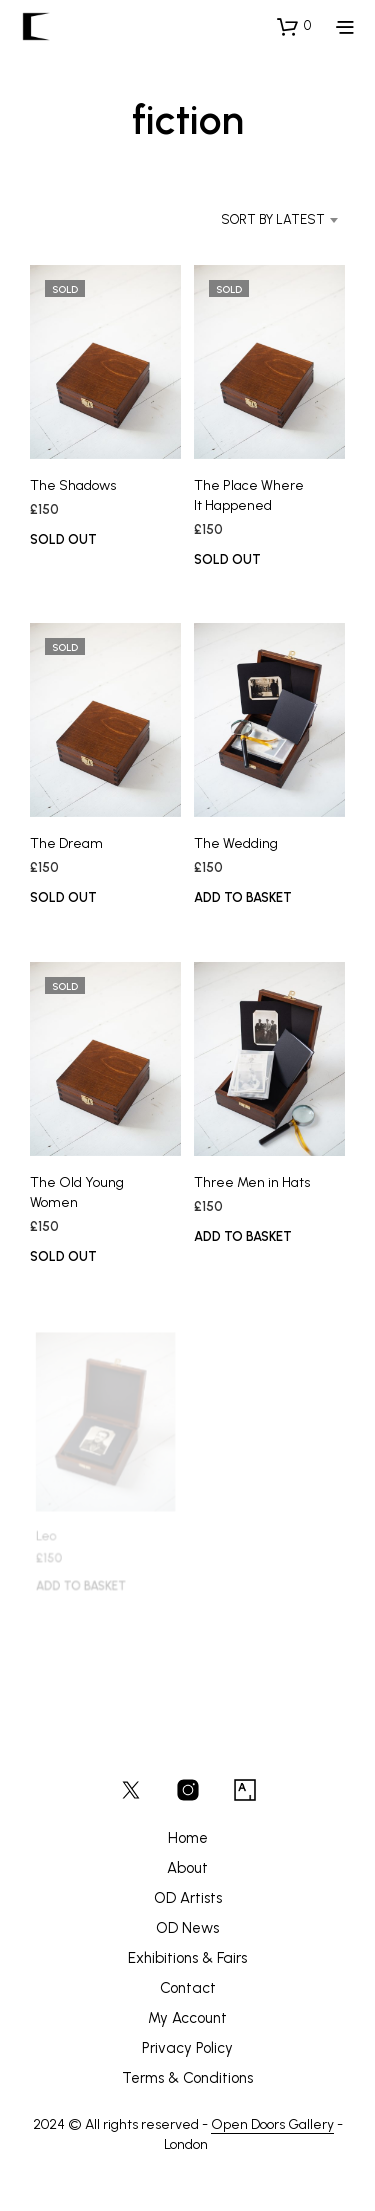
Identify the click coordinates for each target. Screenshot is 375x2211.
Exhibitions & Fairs (187, 1958)
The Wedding (236, 843)
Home (188, 1838)
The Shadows (73, 485)
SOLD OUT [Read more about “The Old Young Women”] (63, 1256)
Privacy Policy (187, 2048)
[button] (294, 26)
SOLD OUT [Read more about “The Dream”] (63, 897)
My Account (187, 2018)
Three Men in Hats (252, 1179)
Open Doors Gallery (272, 2125)
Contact (188, 1988)
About (187, 1868)
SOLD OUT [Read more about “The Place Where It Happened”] (227, 558)
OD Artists (188, 1898)
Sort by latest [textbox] (273, 219)
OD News (187, 1928)
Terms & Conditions (187, 2078)
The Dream (66, 843)
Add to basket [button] (243, 897)
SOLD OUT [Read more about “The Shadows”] (63, 539)
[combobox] (258, 220)
